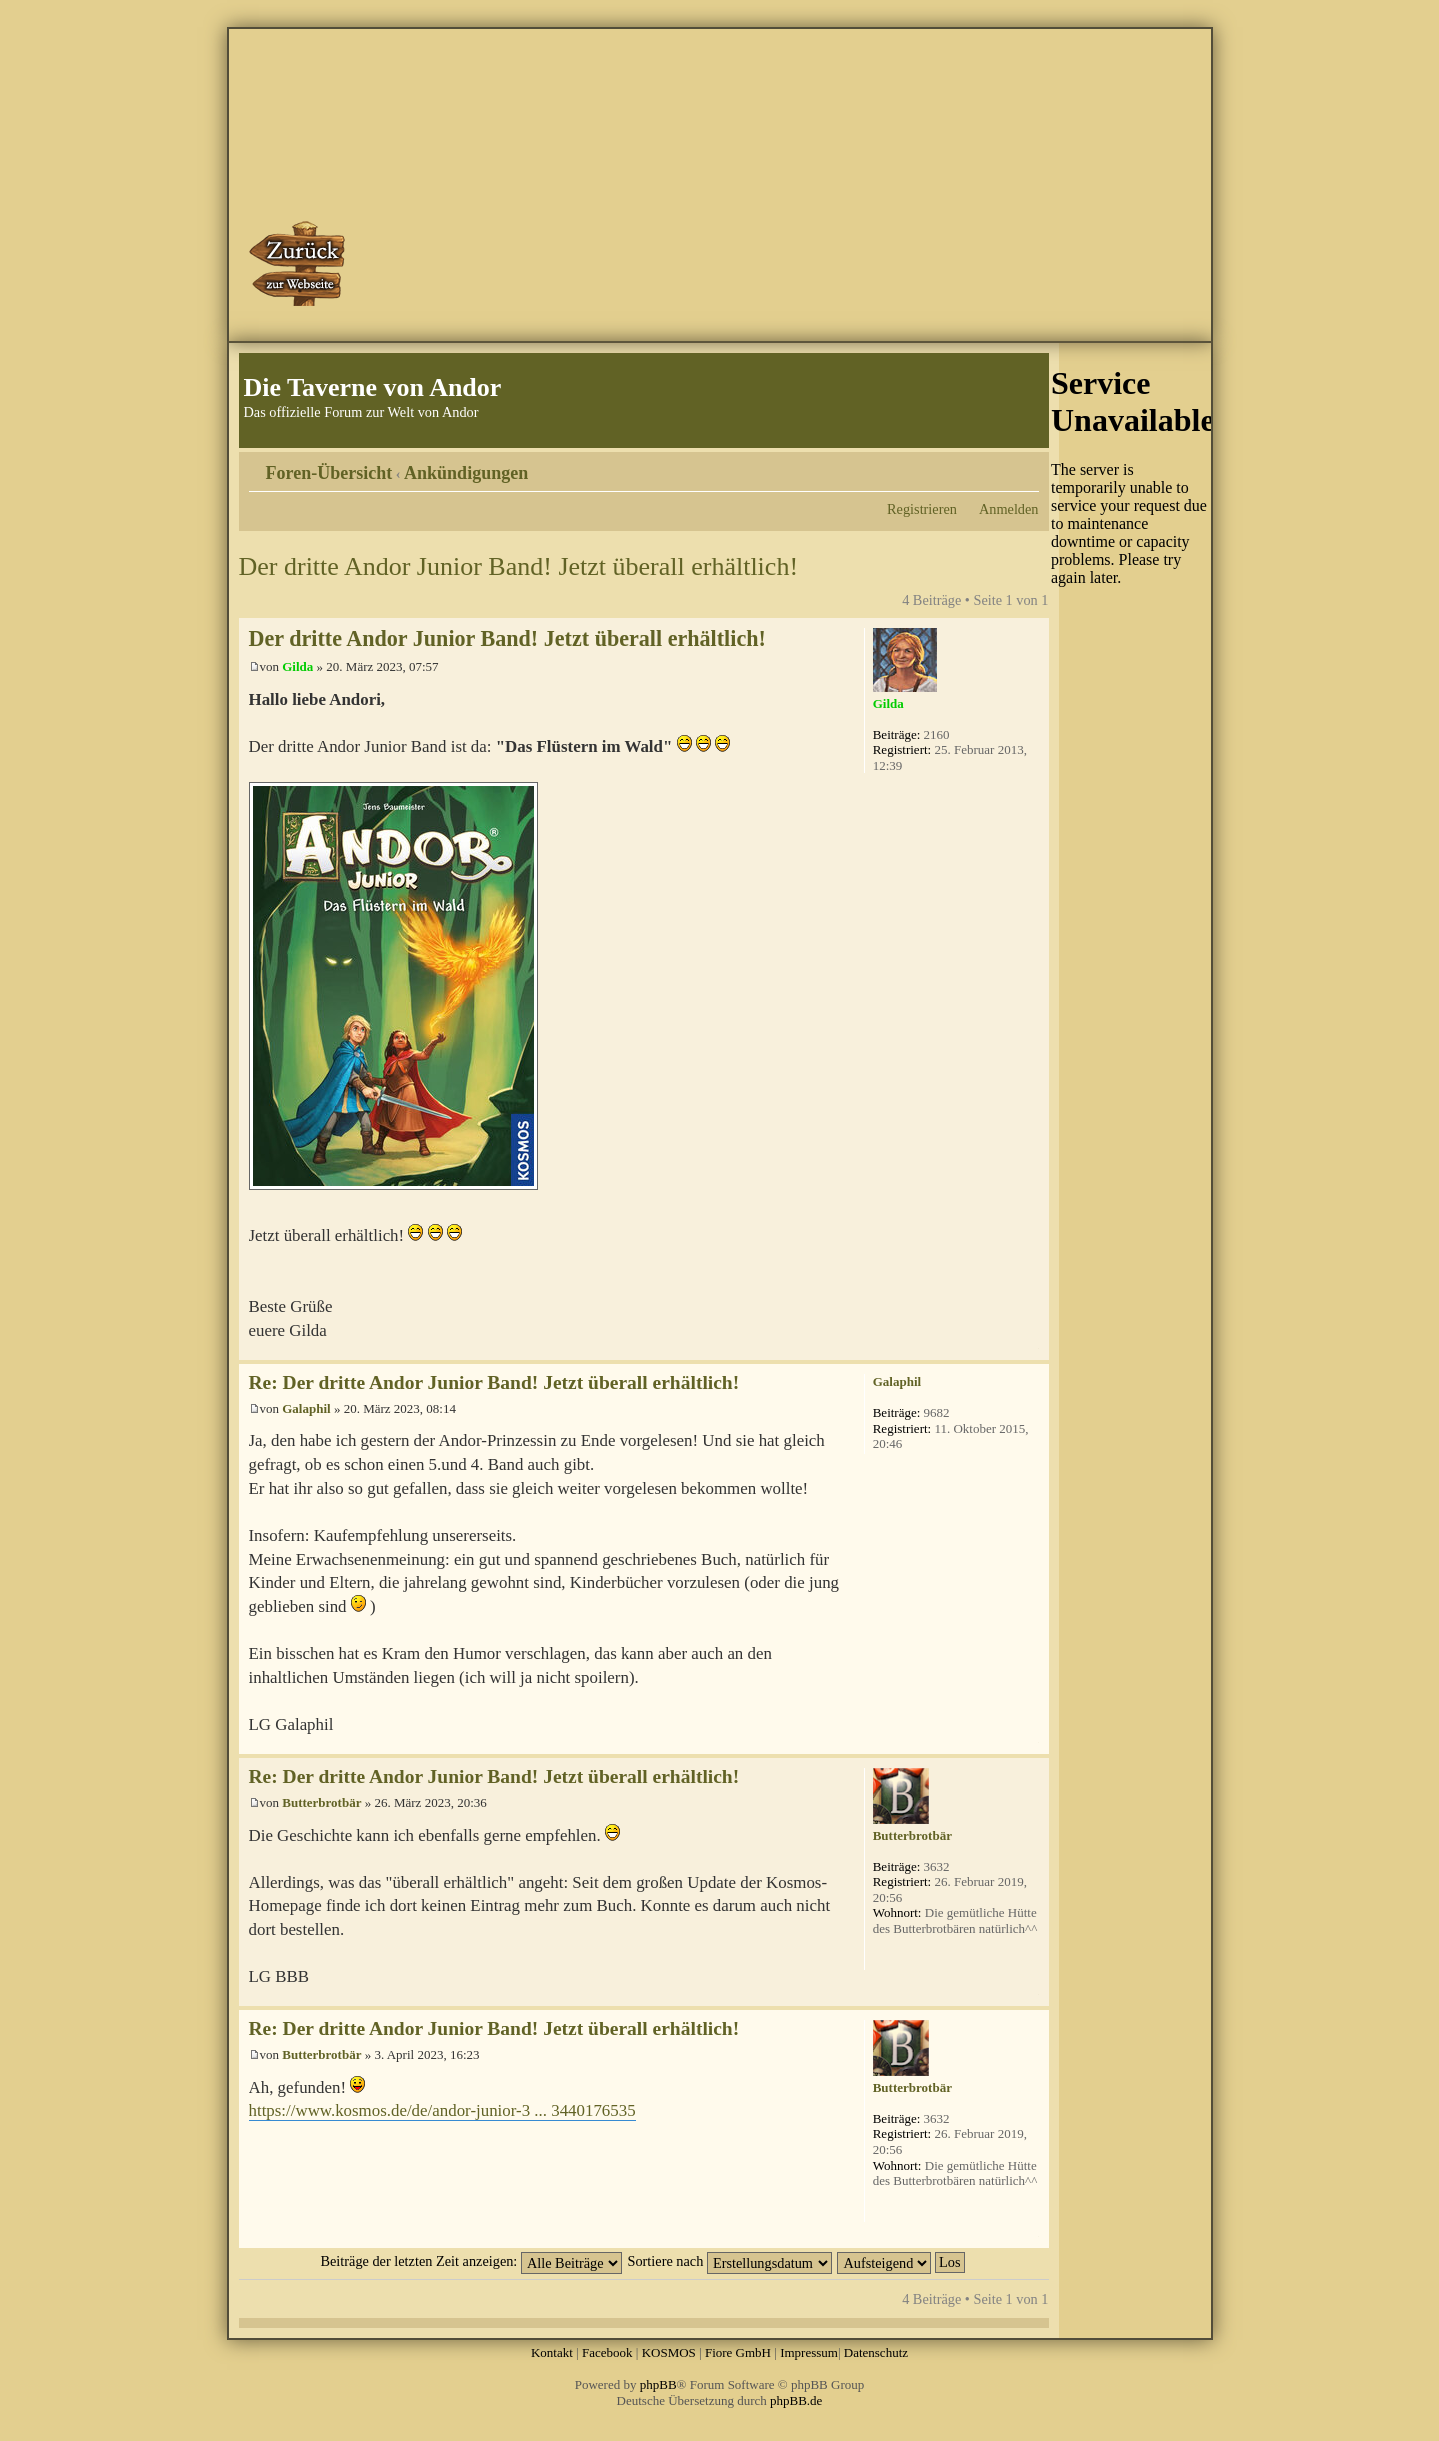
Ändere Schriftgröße (1024, 466)
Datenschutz (876, 2352)
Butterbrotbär (321, 1802)
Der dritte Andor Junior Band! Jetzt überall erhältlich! (519, 566)
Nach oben (1033, 1349)
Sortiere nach (730, 2261)
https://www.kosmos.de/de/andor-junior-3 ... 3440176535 (442, 2110)
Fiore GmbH (738, 2352)
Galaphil (306, 1408)
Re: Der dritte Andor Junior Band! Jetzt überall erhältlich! (494, 1382)
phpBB (658, 2384)
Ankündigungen (466, 473)
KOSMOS (669, 2352)
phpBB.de (796, 2400)
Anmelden (1009, 509)
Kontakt (552, 2352)
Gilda (297, 666)
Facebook (607, 2352)
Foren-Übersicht (329, 473)
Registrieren (922, 509)
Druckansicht (994, 466)
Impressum (809, 2352)
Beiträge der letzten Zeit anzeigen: (470, 2261)
